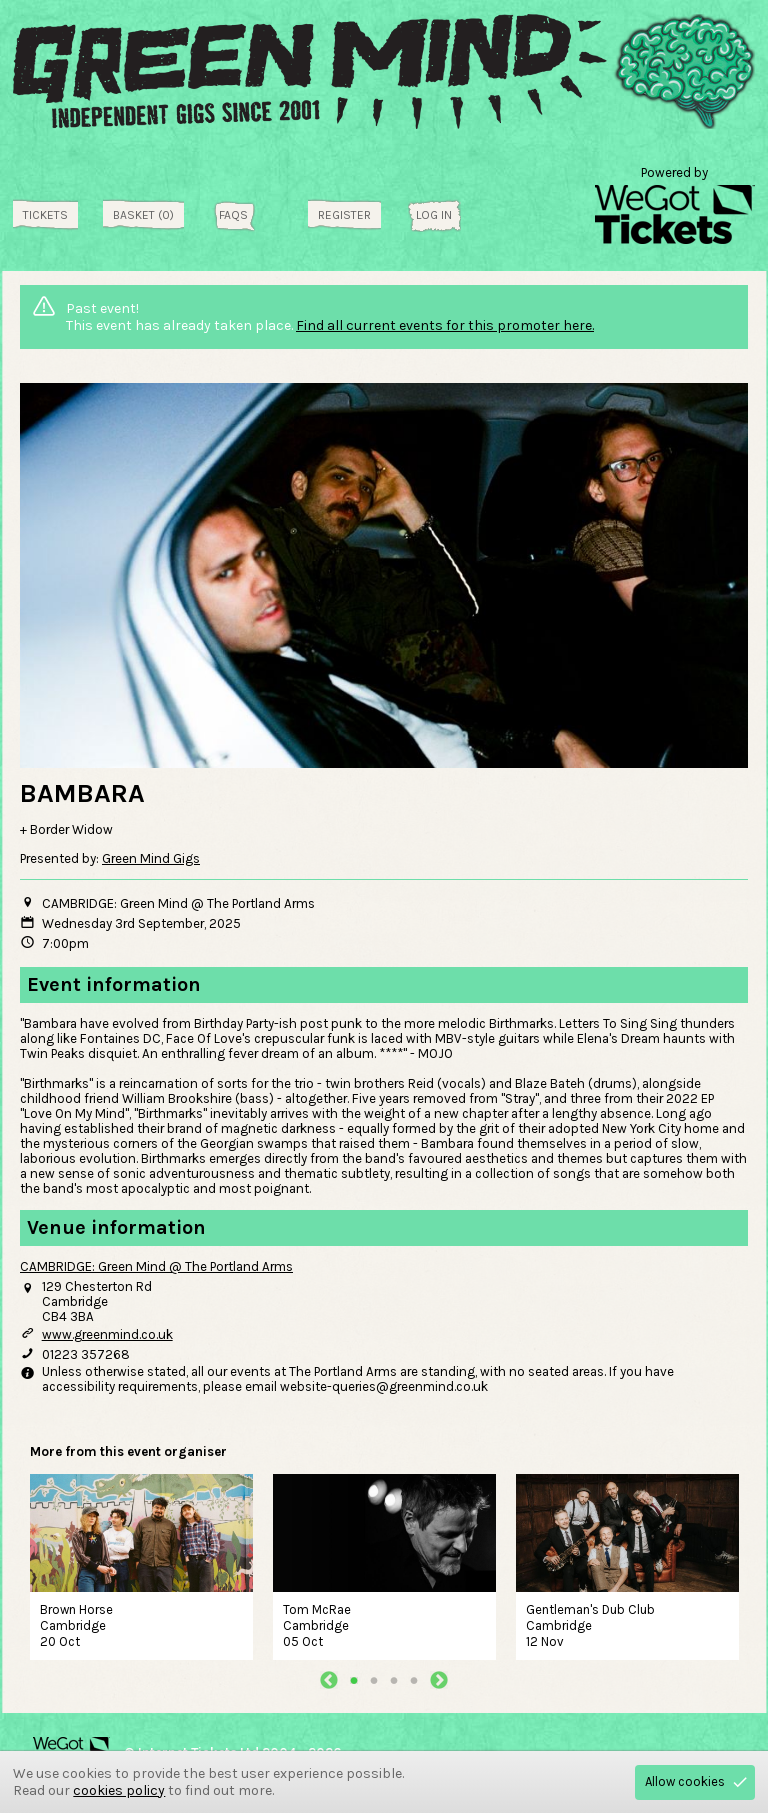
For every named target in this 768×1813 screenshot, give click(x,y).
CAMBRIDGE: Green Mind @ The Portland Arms (156, 1266)
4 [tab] (414, 1680)
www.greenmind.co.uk (107, 1334)
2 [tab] (374, 1680)
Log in (434, 215)
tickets (45, 215)
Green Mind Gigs (151, 858)
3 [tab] (394, 1680)
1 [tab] (354, 1680)
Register (344, 215)
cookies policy (119, 1790)
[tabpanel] (141, 1564)
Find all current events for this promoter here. (445, 325)
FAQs (233, 215)
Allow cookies (685, 1781)
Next (439, 1680)
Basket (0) (143, 215)
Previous (329, 1680)
